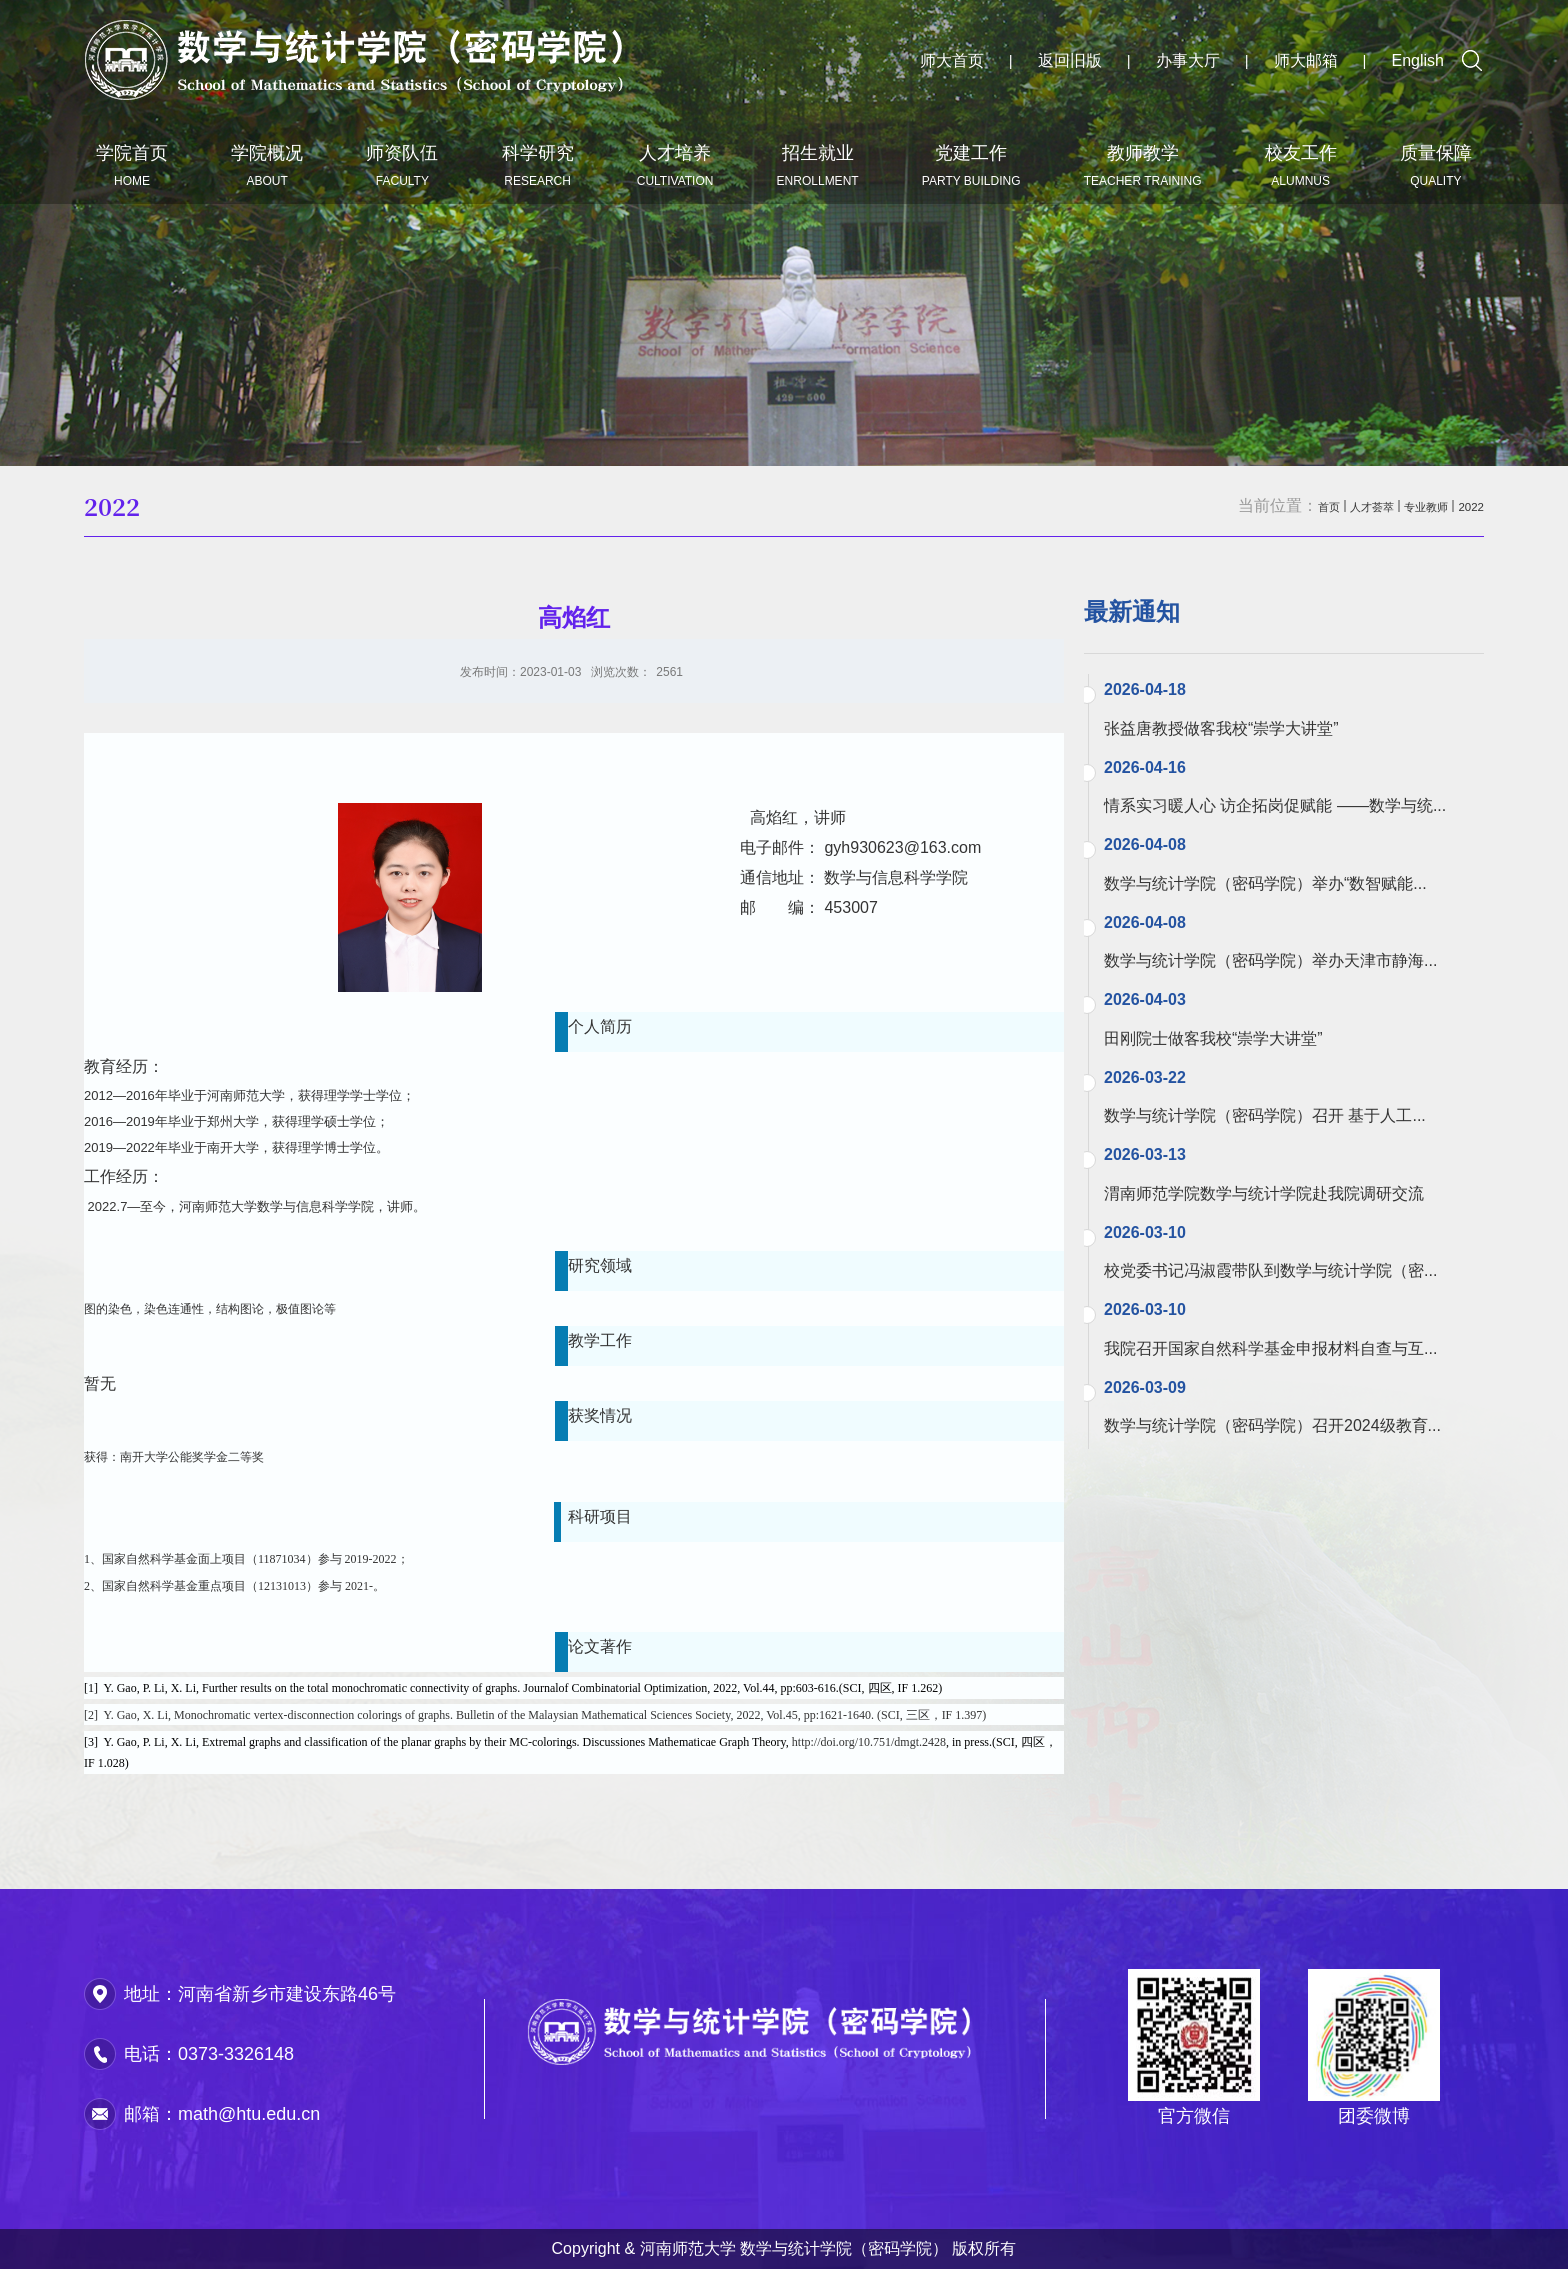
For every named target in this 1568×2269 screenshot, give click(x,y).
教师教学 (1143, 165)
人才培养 (675, 165)
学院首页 (132, 165)
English (1418, 60)
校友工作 (1301, 165)
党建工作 (971, 165)
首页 (1274, 505)
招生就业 (818, 165)
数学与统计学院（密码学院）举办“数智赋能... (1265, 883)
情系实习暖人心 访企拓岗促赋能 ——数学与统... (1275, 805)
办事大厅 (1188, 60)
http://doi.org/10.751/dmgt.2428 (869, 1742)
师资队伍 (402, 165)
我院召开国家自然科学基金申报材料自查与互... (1270, 1348)
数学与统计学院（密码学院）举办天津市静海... (1270, 960)
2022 (1466, 505)
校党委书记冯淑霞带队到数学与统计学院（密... (1270, 1270)
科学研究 (538, 165)
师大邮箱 (1306, 60)
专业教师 (1406, 505)
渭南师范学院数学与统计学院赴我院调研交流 (1264, 1193)
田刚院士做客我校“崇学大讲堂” (1213, 1038)
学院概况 (267, 165)
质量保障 (1436, 165)
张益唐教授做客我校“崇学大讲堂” (1221, 728)
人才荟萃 (1332, 505)
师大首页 (952, 60)
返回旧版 (1070, 60)
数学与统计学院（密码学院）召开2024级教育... (1272, 1425)
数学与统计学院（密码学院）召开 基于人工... (1265, 1115)
